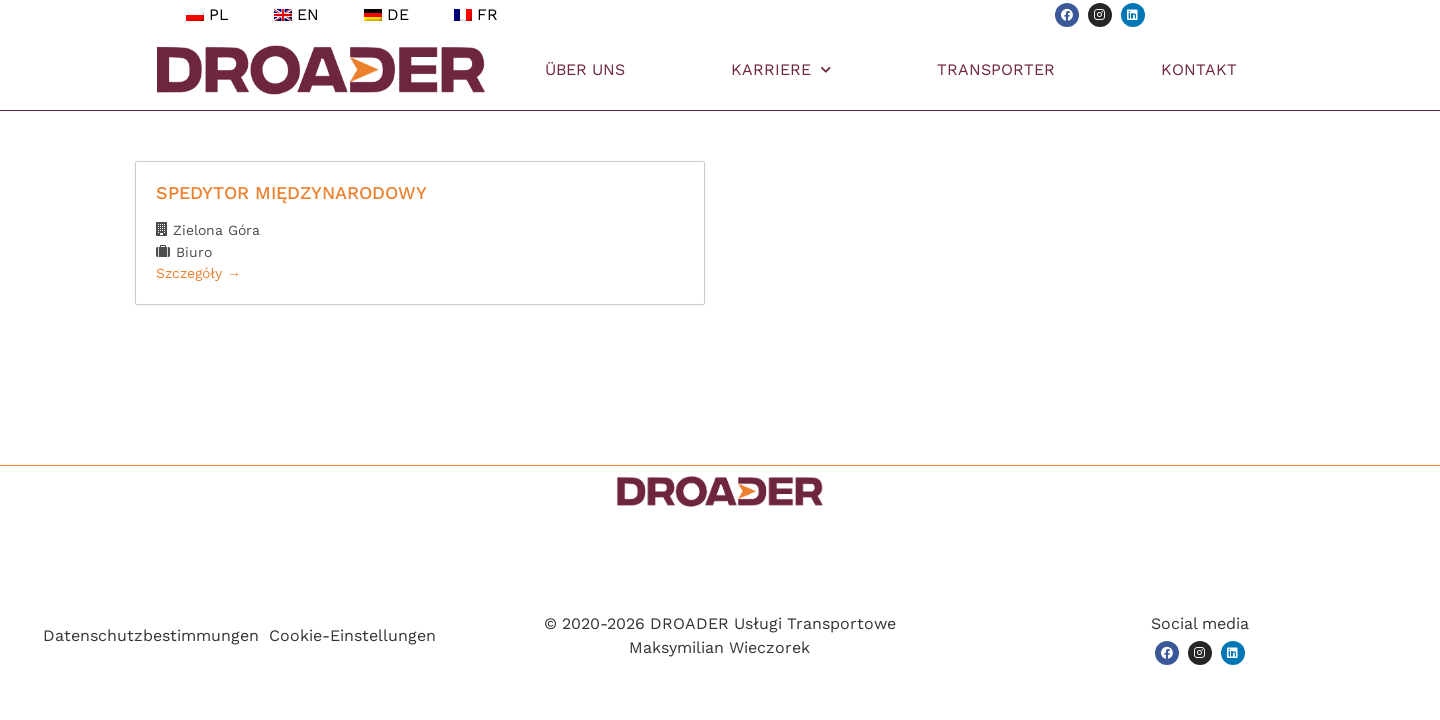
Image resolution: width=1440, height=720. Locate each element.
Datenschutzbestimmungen (151, 635)
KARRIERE (781, 69)
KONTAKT (1199, 69)
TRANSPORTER (996, 69)
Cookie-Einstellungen (352, 635)
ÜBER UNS (585, 69)
